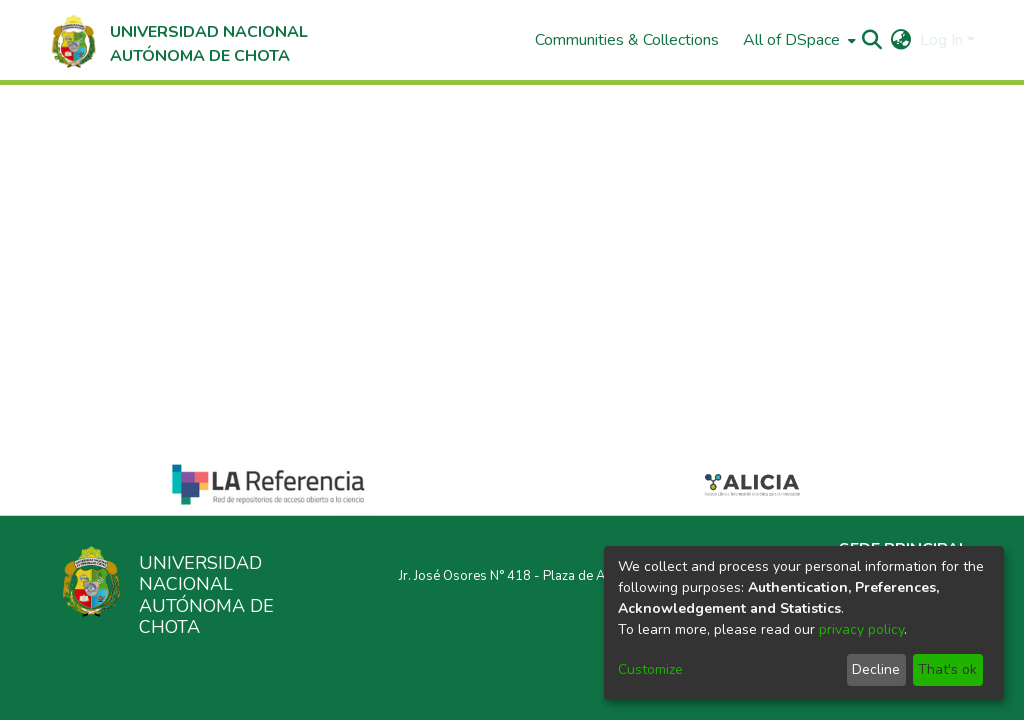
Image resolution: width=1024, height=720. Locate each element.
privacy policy (861, 629)
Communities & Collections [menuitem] (627, 40)
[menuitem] (797, 40)
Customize (650, 669)
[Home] (177, 40)
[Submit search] (872, 40)
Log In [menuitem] (941, 40)
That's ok (947, 669)
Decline (876, 669)
